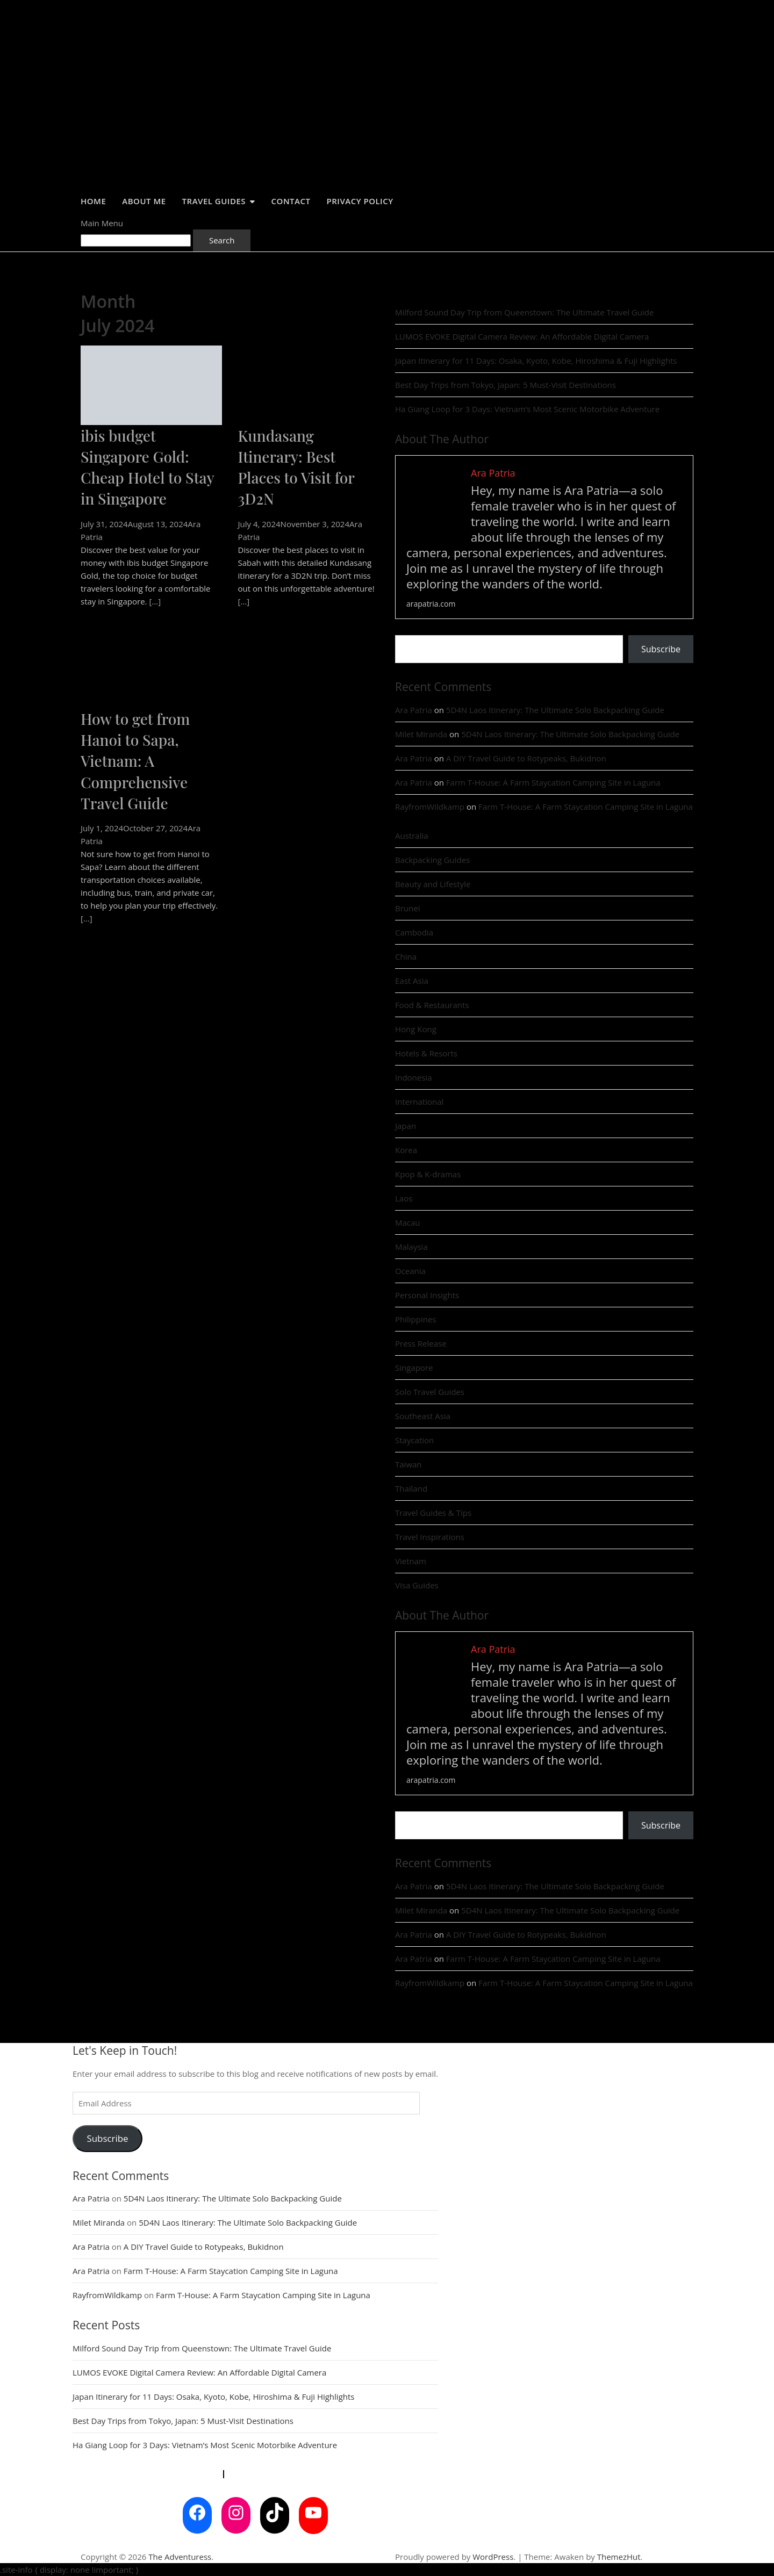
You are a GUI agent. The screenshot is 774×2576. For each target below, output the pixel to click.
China (406, 956)
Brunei (407, 908)
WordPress (492, 2556)
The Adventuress (179, 2556)
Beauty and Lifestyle (432, 884)
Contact (291, 201)
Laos (403, 1198)
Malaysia (411, 1246)
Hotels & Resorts (426, 1053)
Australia (411, 835)
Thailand (411, 1488)
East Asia (411, 980)
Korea (406, 1150)
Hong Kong (415, 1029)
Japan (405, 1125)
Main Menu (102, 223)
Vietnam (410, 1561)
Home (93, 201)
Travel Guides (214, 201)
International (419, 1101)
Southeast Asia (422, 1416)
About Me (144, 201)
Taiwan (408, 1464)
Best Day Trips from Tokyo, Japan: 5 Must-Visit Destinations (505, 384)
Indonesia (413, 1077)
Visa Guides (417, 1585)
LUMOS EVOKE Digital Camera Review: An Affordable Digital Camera (522, 336)
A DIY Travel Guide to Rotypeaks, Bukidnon (526, 758)
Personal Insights (427, 1295)
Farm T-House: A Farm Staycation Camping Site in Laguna (553, 782)
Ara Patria (413, 709)
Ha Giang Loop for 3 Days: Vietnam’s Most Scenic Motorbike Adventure (527, 409)
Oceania (410, 1270)
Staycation (414, 1440)
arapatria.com (430, 604)
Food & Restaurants (432, 1004)
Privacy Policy (360, 201)
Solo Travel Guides (429, 1391)
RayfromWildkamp (429, 806)
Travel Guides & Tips (433, 1512)
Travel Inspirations (429, 1536)
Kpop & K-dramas (428, 1174)
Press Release (421, 1343)
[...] (155, 601)
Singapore (414, 1367)
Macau (407, 1222)
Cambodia (414, 932)
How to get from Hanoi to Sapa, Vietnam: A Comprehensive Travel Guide (135, 761)
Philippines (415, 1319)
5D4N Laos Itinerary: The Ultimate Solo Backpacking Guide (555, 709)
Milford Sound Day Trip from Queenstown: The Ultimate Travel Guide (524, 312)
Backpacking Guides (432, 859)
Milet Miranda (421, 734)
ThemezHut (619, 2556)
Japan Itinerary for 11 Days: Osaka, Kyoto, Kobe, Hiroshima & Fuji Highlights (536, 360)
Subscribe (660, 649)
